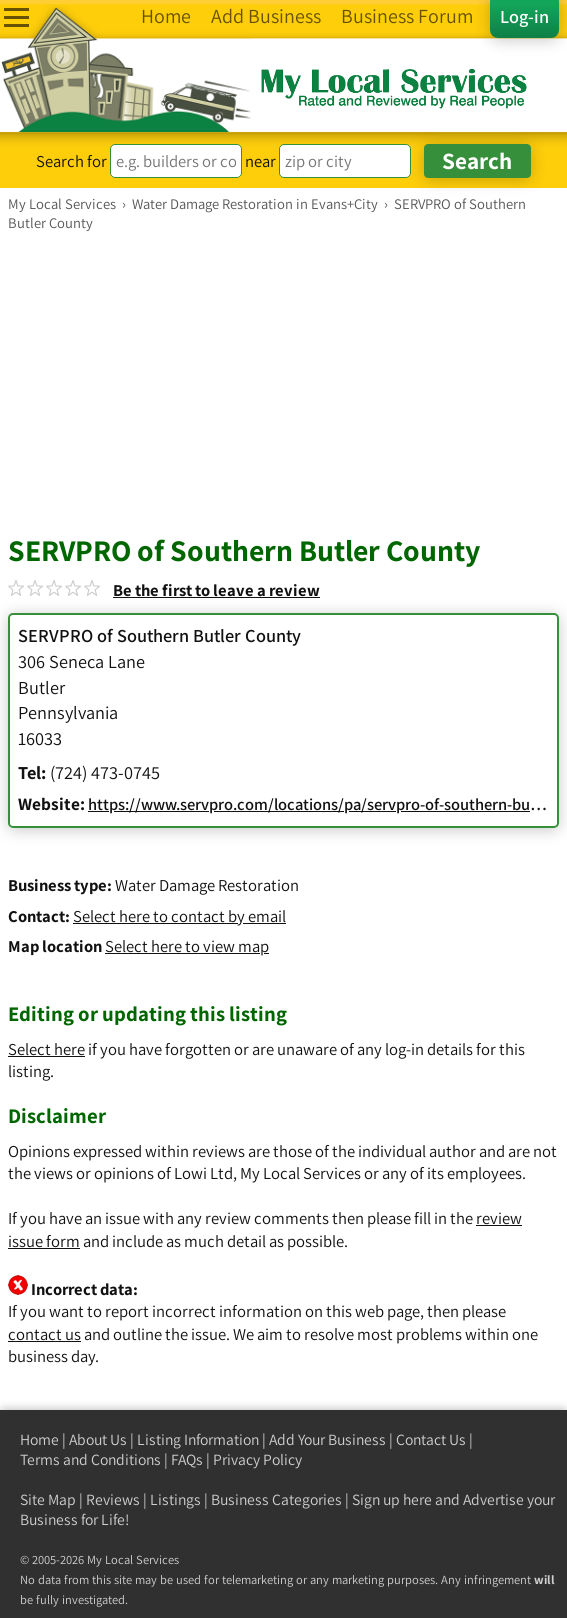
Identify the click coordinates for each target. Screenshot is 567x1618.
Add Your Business (327, 1439)
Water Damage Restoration (207, 885)
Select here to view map (187, 946)
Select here (46, 1049)
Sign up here (392, 1499)
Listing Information (198, 1439)
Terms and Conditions (90, 1459)
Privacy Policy (257, 1459)
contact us (44, 1334)
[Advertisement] (283, 382)
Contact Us (431, 1439)
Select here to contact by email (179, 916)
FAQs (187, 1459)
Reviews (113, 1499)
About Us (98, 1439)
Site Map (48, 1499)
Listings (175, 1499)
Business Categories (276, 1499)
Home (39, 1439)
